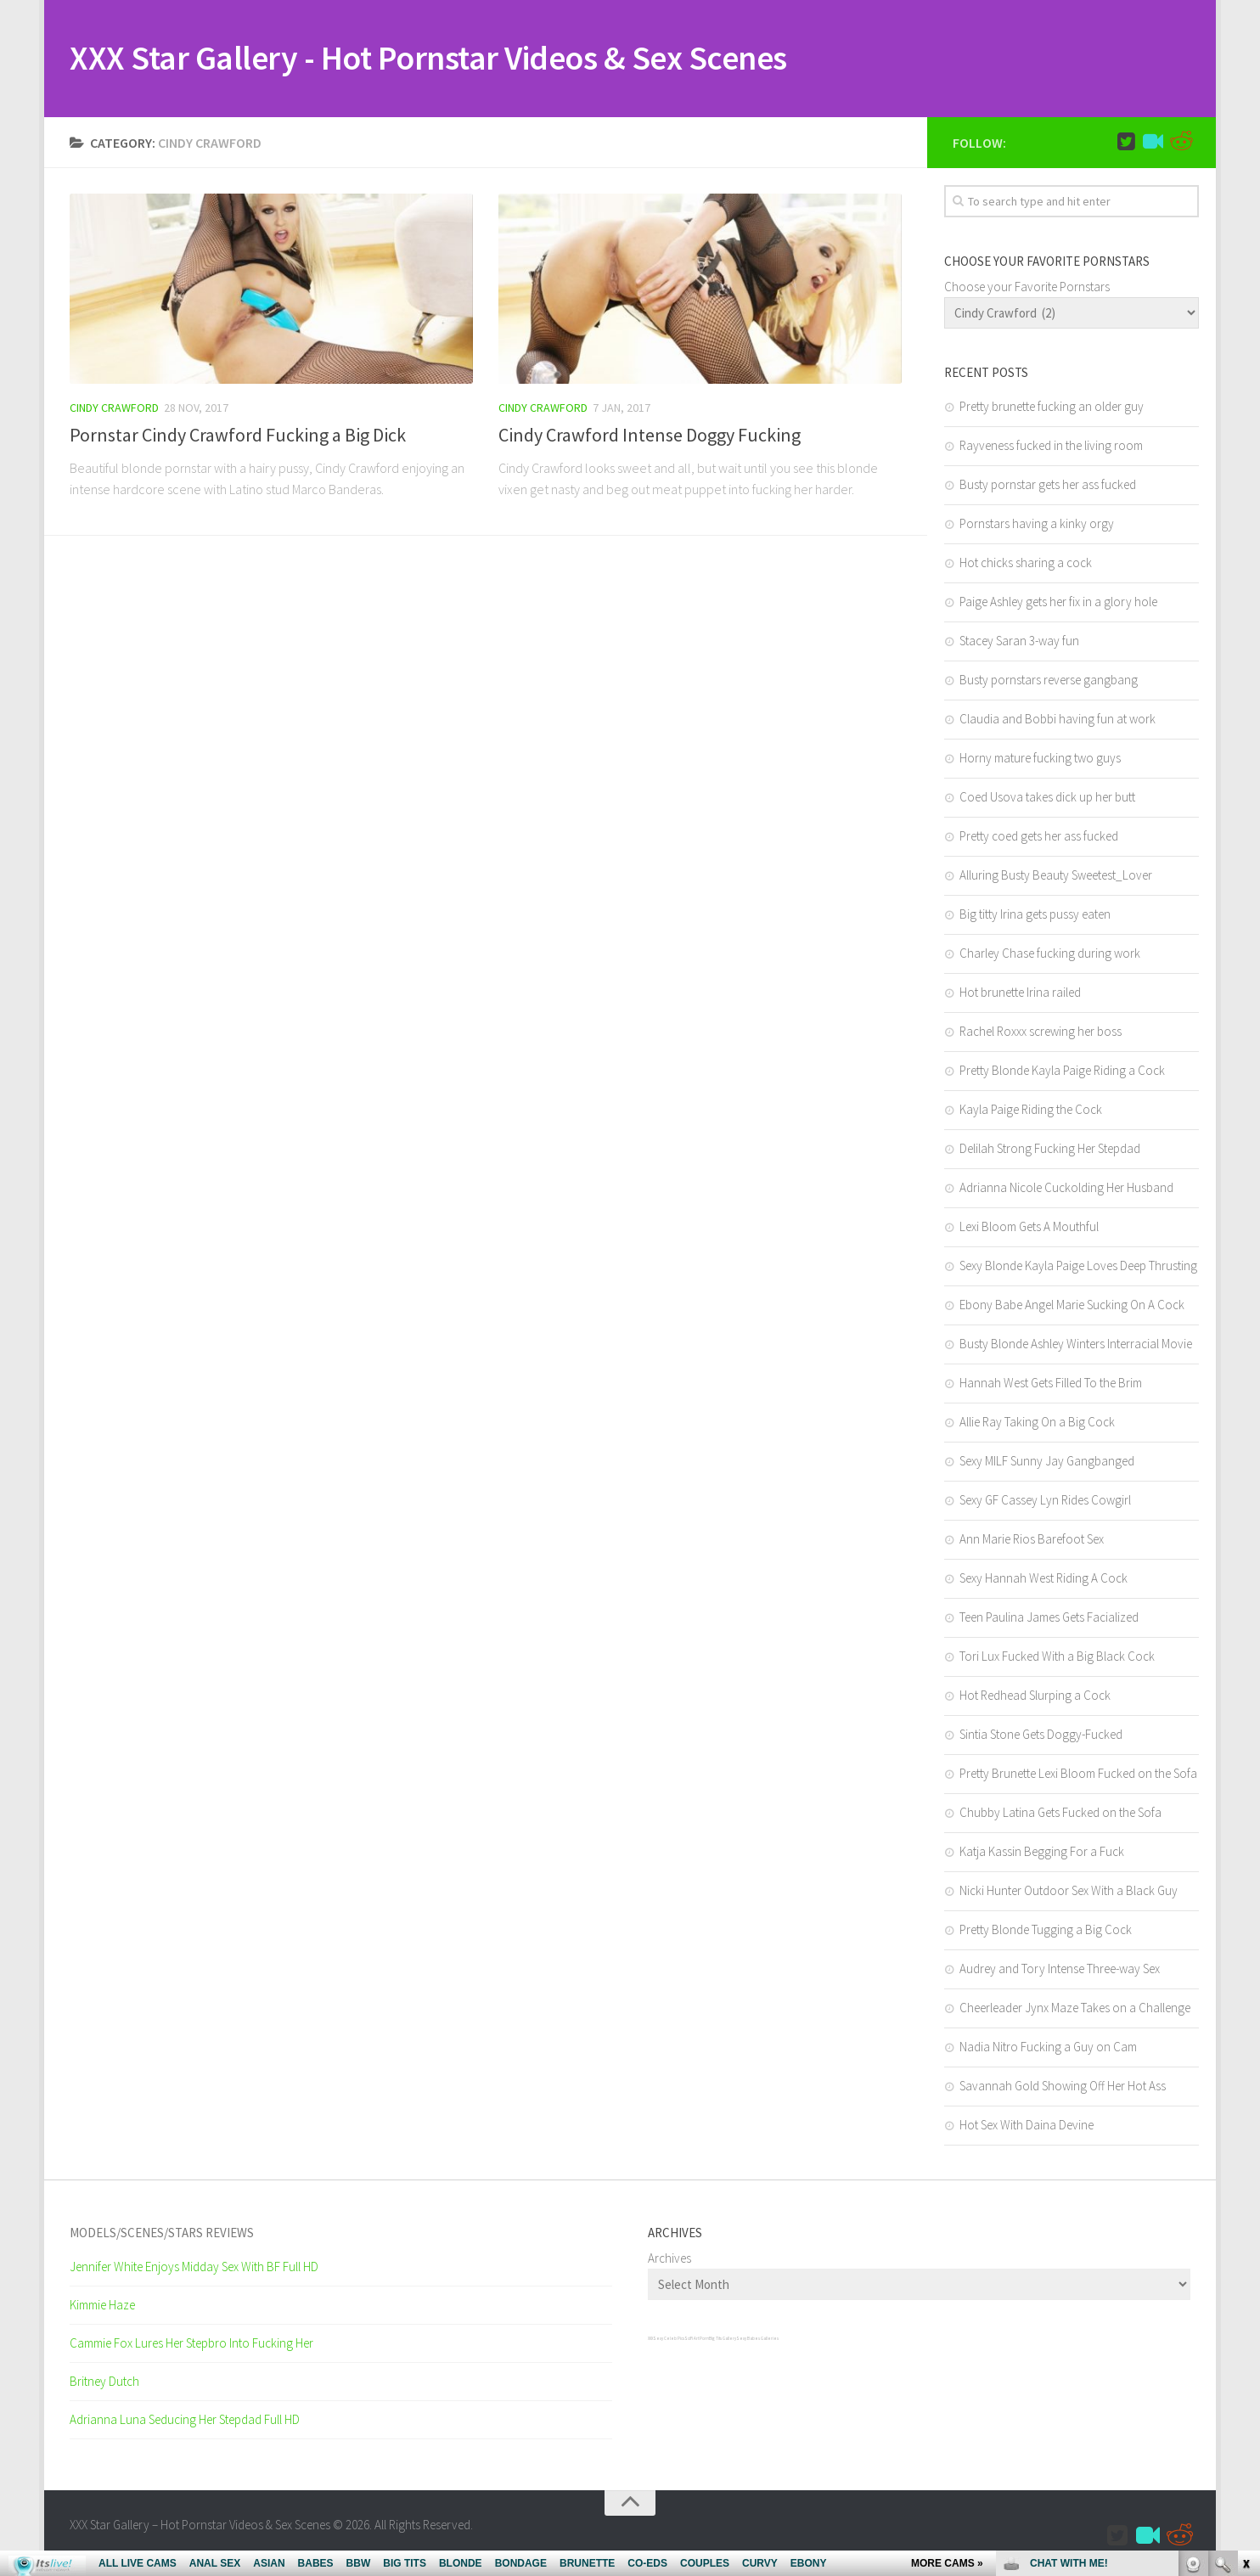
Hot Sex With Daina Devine (1026, 2126)
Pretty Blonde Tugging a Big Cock (1045, 1931)
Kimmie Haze (102, 2306)
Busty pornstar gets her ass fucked (1047, 486)
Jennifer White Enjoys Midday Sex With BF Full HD (194, 2268)
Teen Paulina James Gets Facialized (1049, 1619)
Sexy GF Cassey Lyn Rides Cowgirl (1045, 1501)
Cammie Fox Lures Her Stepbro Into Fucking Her (191, 2345)
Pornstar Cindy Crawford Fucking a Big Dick (238, 436)
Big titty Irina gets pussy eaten (1035, 916)
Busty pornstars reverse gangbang (1048, 681)
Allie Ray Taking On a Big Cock (1037, 1423)
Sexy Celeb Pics (668, 2340)
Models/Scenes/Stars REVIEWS (162, 2234)
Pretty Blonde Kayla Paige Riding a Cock (1062, 1072)
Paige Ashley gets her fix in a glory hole (1058, 603)
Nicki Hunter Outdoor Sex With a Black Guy (1068, 1892)
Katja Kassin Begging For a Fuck (1041, 1853)
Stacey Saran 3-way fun (1019, 642)
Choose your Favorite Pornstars (1027, 288)
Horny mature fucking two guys (1040, 759)
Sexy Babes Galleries (757, 2340)
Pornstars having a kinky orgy (1036, 525)
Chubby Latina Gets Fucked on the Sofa (1060, 1814)
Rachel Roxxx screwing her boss (1040, 1033)
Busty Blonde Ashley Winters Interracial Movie (1075, 1345)
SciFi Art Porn (696, 2340)
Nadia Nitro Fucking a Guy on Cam (1048, 2048)
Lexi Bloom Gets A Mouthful (1029, 1228)
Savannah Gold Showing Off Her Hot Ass (1062, 2087)
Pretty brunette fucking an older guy (1051, 408)
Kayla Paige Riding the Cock (1030, 1111)
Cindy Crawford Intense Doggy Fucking (649, 436)
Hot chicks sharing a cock (1025, 564)
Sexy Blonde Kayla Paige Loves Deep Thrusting (1078, 1267)
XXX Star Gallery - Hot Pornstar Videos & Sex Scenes (451, 59)
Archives (669, 2260)
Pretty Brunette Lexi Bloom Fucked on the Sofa (1078, 1775)
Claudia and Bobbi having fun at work (1057, 720)
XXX (650, 2340)
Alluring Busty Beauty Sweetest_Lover (1055, 877)
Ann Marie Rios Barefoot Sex (1031, 1541)
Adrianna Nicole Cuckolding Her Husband (1066, 1189)
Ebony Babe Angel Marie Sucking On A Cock (1071, 1306)
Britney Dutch (104, 2383)
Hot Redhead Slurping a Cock (1035, 1697)
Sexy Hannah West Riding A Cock (1043, 1580)
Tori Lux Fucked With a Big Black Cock (1057, 1658)
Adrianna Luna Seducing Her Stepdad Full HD (185, 2421)
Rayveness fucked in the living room (1051, 447)
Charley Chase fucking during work (1049, 955)
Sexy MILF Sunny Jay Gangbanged (1046, 1462)
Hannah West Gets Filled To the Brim (1050, 1384)
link (1245, 2310)
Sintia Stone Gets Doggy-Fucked (1040, 1736)
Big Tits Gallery (722, 2340)
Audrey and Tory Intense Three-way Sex (1059, 1970)
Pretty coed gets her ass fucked (1038, 838)
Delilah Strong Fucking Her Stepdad (1049, 1150)
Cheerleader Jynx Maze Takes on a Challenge (1074, 2009)
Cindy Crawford (114, 409)
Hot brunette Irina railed (1020, 994)
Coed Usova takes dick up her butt (1047, 798)
